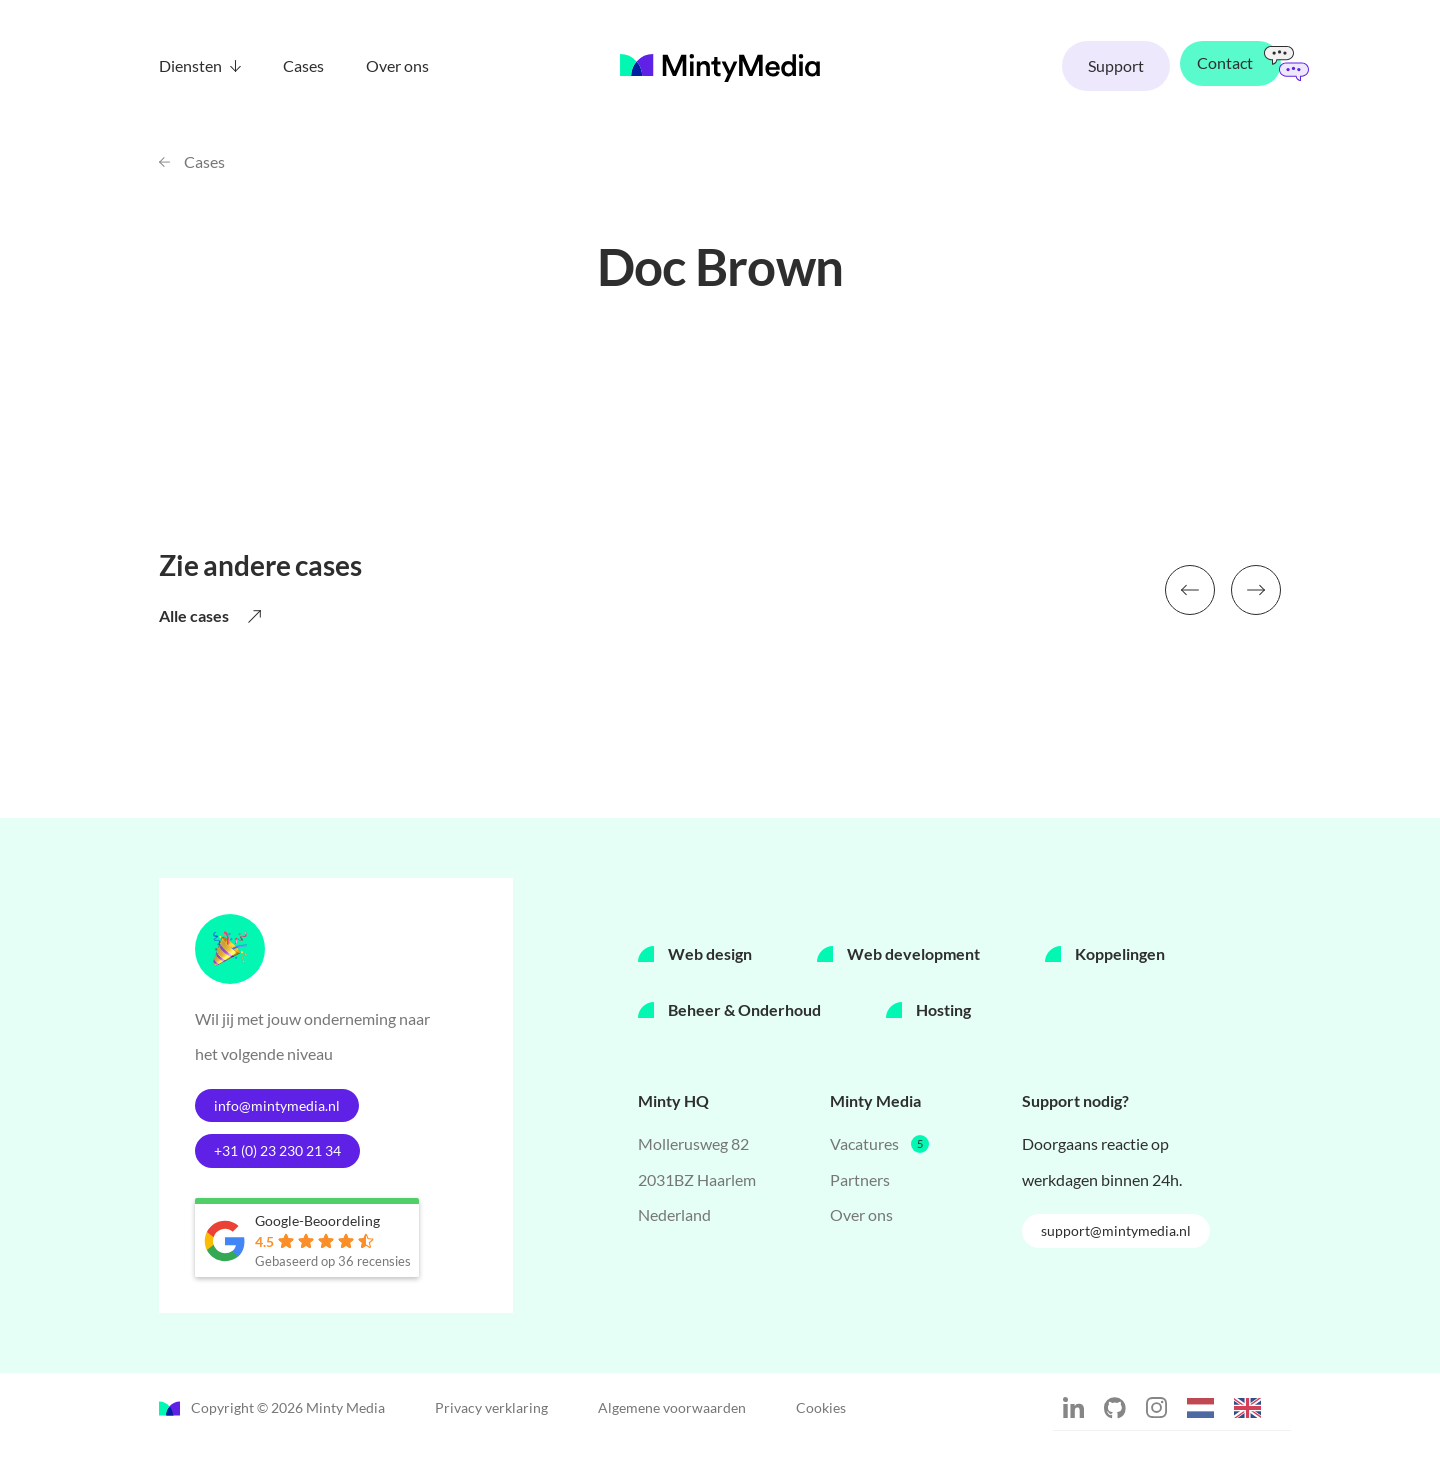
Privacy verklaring (491, 1424)
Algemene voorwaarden (672, 1424)
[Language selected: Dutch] (1234, 1423)
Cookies (821, 1424)
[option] (1252, 1426)
